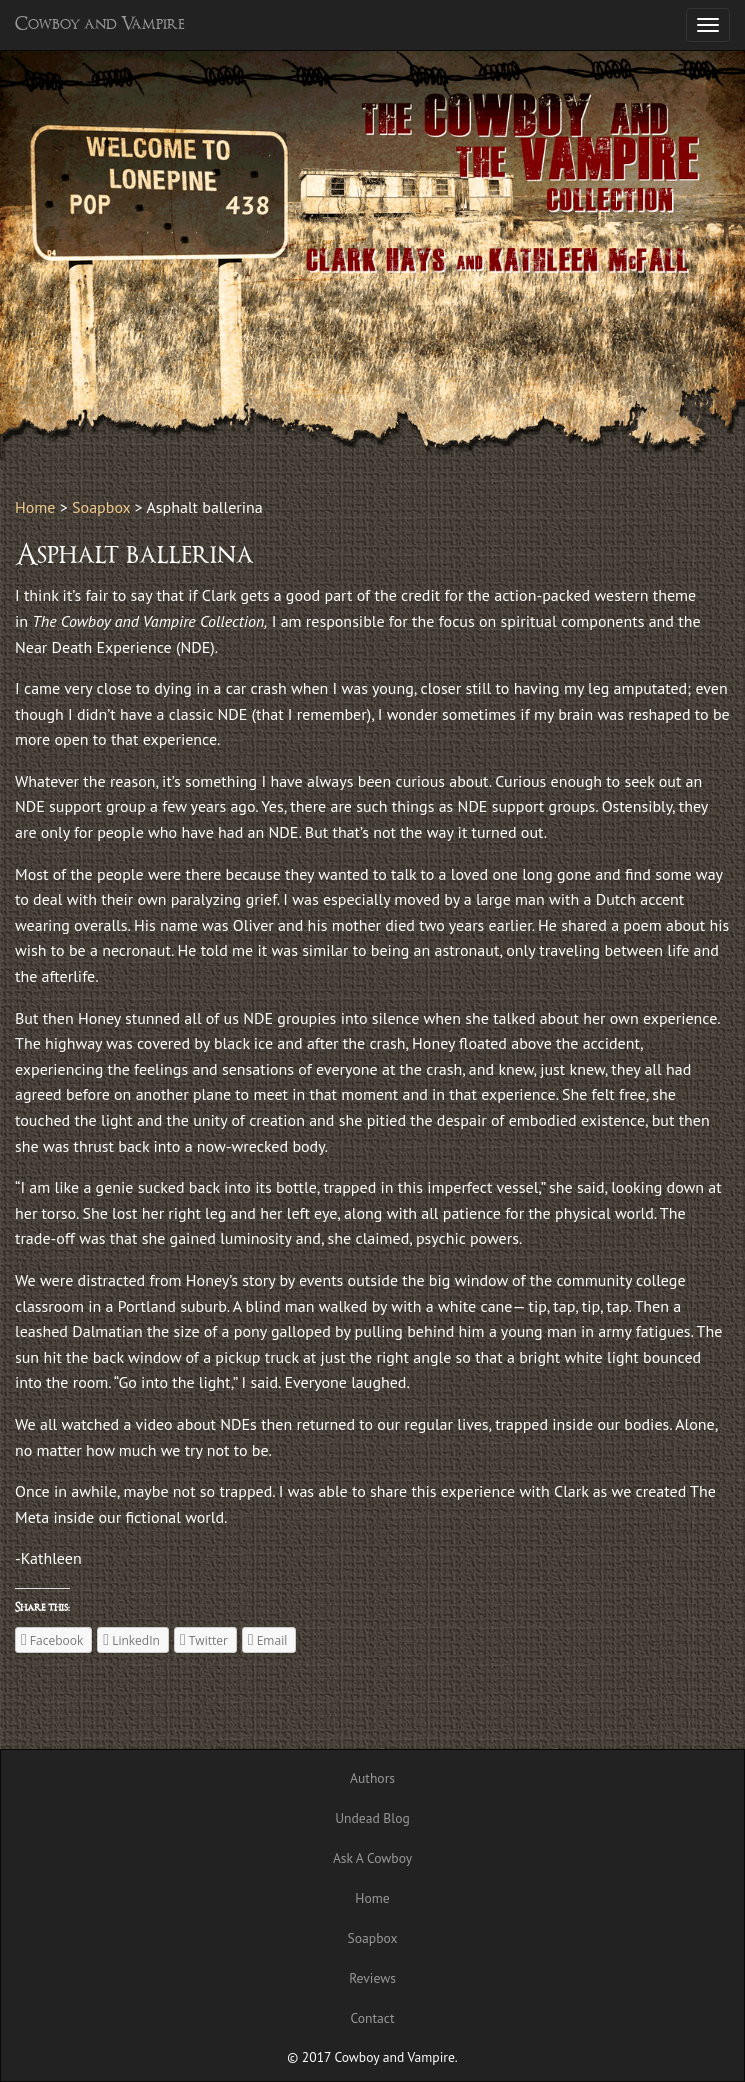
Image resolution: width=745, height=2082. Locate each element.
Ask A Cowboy (372, 1858)
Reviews (372, 1978)
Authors (372, 1778)
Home (35, 507)
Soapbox (101, 507)
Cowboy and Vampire (100, 25)
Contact (372, 2018)
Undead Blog (372, 1818)
